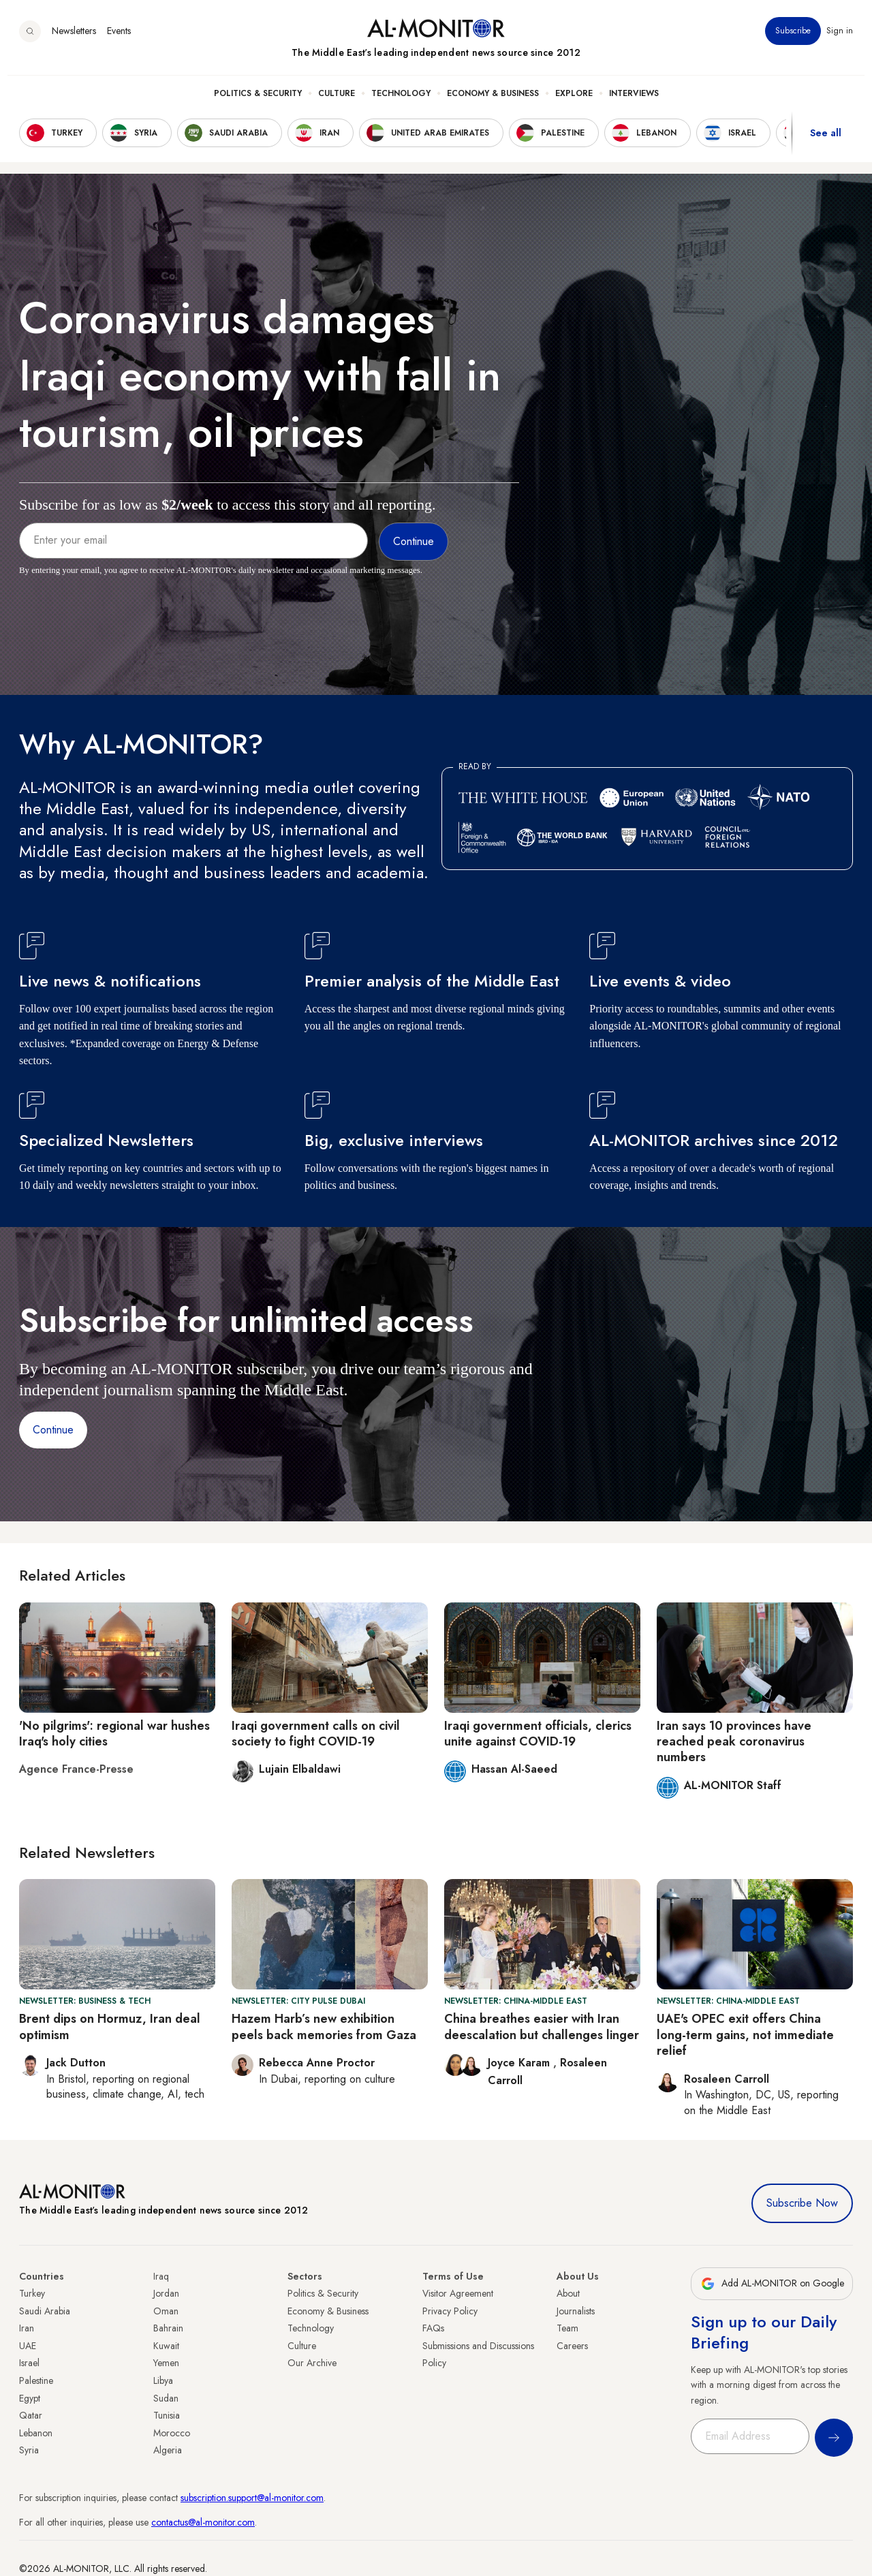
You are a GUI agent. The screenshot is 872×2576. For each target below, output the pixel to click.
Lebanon (35, 2433)
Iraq (161, 2276)
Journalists (576, 2311)
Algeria (167, 2450)
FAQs (433, 2328)
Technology (401, 103)
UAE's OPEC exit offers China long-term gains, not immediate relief (745, 2035)
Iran (26, 2328)
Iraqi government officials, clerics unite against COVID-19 (538, 1733)
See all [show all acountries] (825, 142)
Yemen (166, 2363)
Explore (574, 103)
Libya (163, 2380)
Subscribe (793, 40)
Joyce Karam (520, 2062)
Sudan (165, 2398)
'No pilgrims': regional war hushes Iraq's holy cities (114, 1733)
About (568, 2293)
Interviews (634, 103)
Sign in (839, 40)
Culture (336, 103)
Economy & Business (493, 103)
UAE (27, 2346)
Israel (29, 2363)
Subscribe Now (802, 2203)
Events (119, 40)
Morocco (171, 2433)
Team (567, 2328)
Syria (29, 2450)
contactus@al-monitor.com (203, 2522)
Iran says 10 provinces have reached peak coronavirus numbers (734, 1742)
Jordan (166, 2293)
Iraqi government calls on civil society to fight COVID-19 (316, 1733)
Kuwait (166, 2346)
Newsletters (74, 40)
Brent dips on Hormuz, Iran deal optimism (109, 2026)
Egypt (29, 2398)
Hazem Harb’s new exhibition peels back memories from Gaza (324, 2026)
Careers (572, 2346)
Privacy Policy (450, 2311)
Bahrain (168, 2328)
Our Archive (312, 2363)
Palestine (36, 2380)
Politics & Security (258, 103)
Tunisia (166, 2415)
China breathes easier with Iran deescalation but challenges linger (541, 2026)
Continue (53, 1430)
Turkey (32, 2293)
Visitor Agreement (457, 2293)
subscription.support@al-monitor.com (252, 2497)
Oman (165, 2311)
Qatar (30, 2415)
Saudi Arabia (44, 2311)
